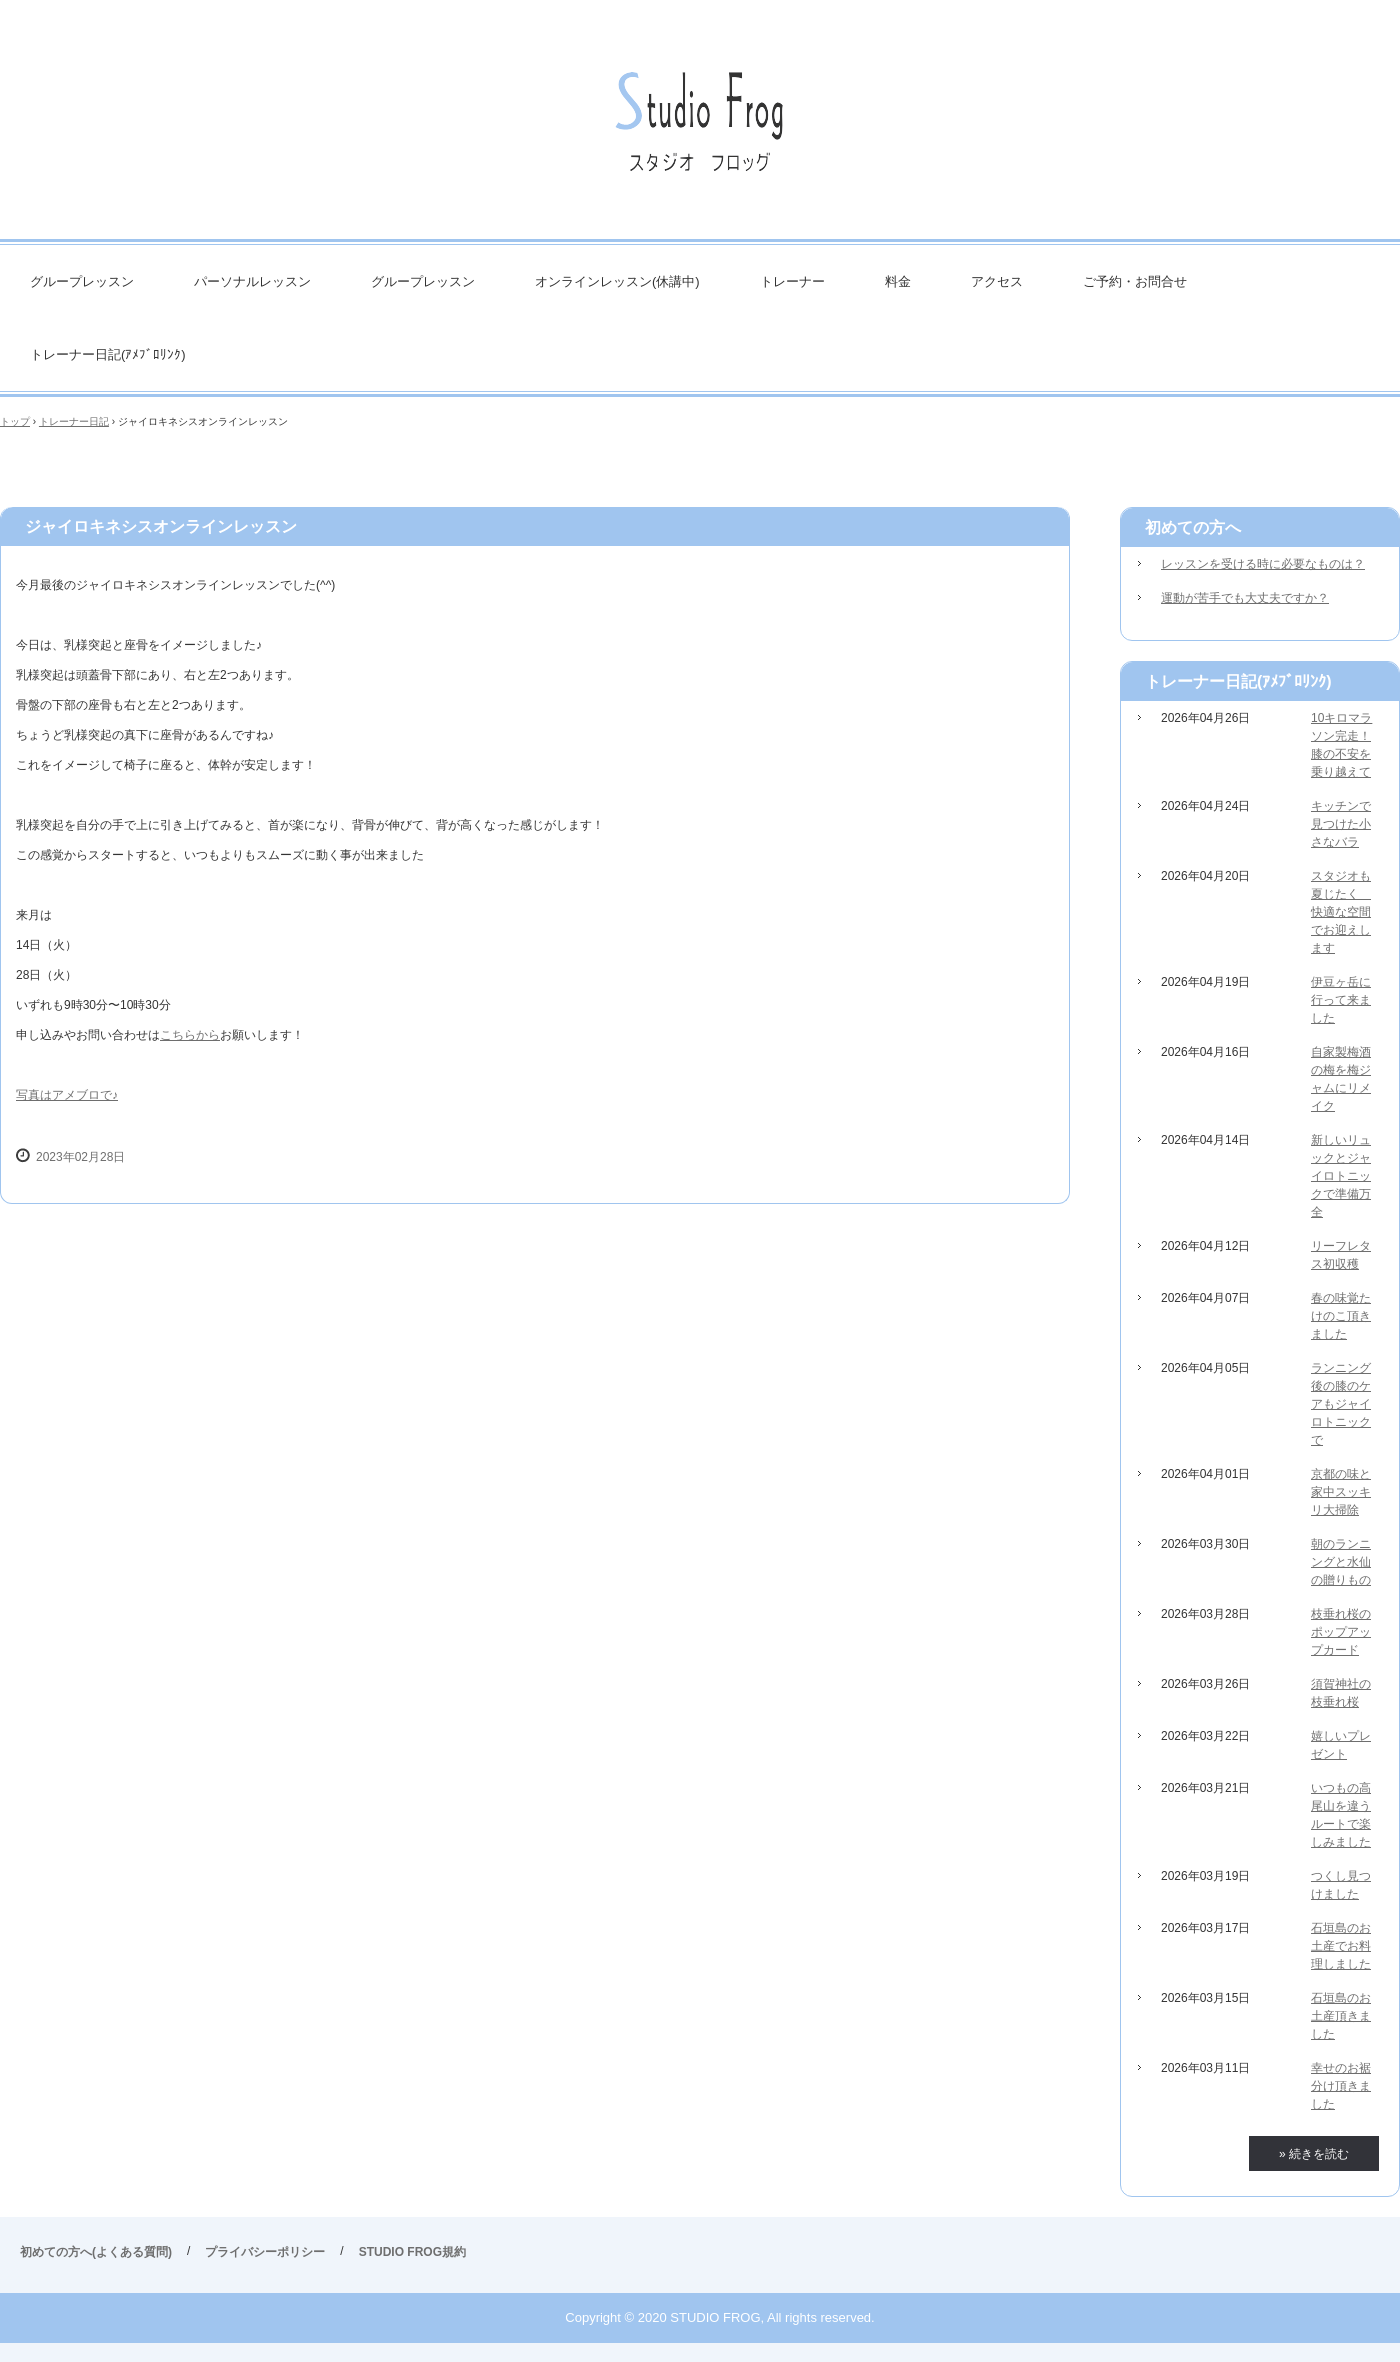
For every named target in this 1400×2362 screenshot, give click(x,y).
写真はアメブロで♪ (67, 1095)
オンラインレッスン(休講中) (617, 281)
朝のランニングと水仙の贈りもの (1341, 1562)
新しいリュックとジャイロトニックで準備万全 (1341, 1176)
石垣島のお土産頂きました (1341, 2016)
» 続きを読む (1314, 2154)
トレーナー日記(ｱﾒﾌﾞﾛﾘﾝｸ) (108, 354)
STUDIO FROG (700, 129)
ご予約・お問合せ (1135, 281)
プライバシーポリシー (265, 2252)
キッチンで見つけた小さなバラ (1341, 824)
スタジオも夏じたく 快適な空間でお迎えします (1341, 912)
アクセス (997, 281)
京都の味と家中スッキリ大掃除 (1341, 1492)
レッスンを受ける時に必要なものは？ (1263, 564)
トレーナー (792, 281)
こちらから (190, 1035)
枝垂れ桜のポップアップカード (1341, 1632)
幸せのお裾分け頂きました (1341, 2086)
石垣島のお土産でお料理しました (1341, 1946)
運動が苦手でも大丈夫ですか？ (1245, 598)
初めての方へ (1193, 527)
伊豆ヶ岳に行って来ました (1341, 1000)
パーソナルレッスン (252, 281)
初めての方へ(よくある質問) (96, 2252)
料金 (898, 281)
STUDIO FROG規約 (412, 2252)
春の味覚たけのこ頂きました (1341, 1316)
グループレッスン (82, 281)
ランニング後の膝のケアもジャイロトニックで (1341, 1404)
